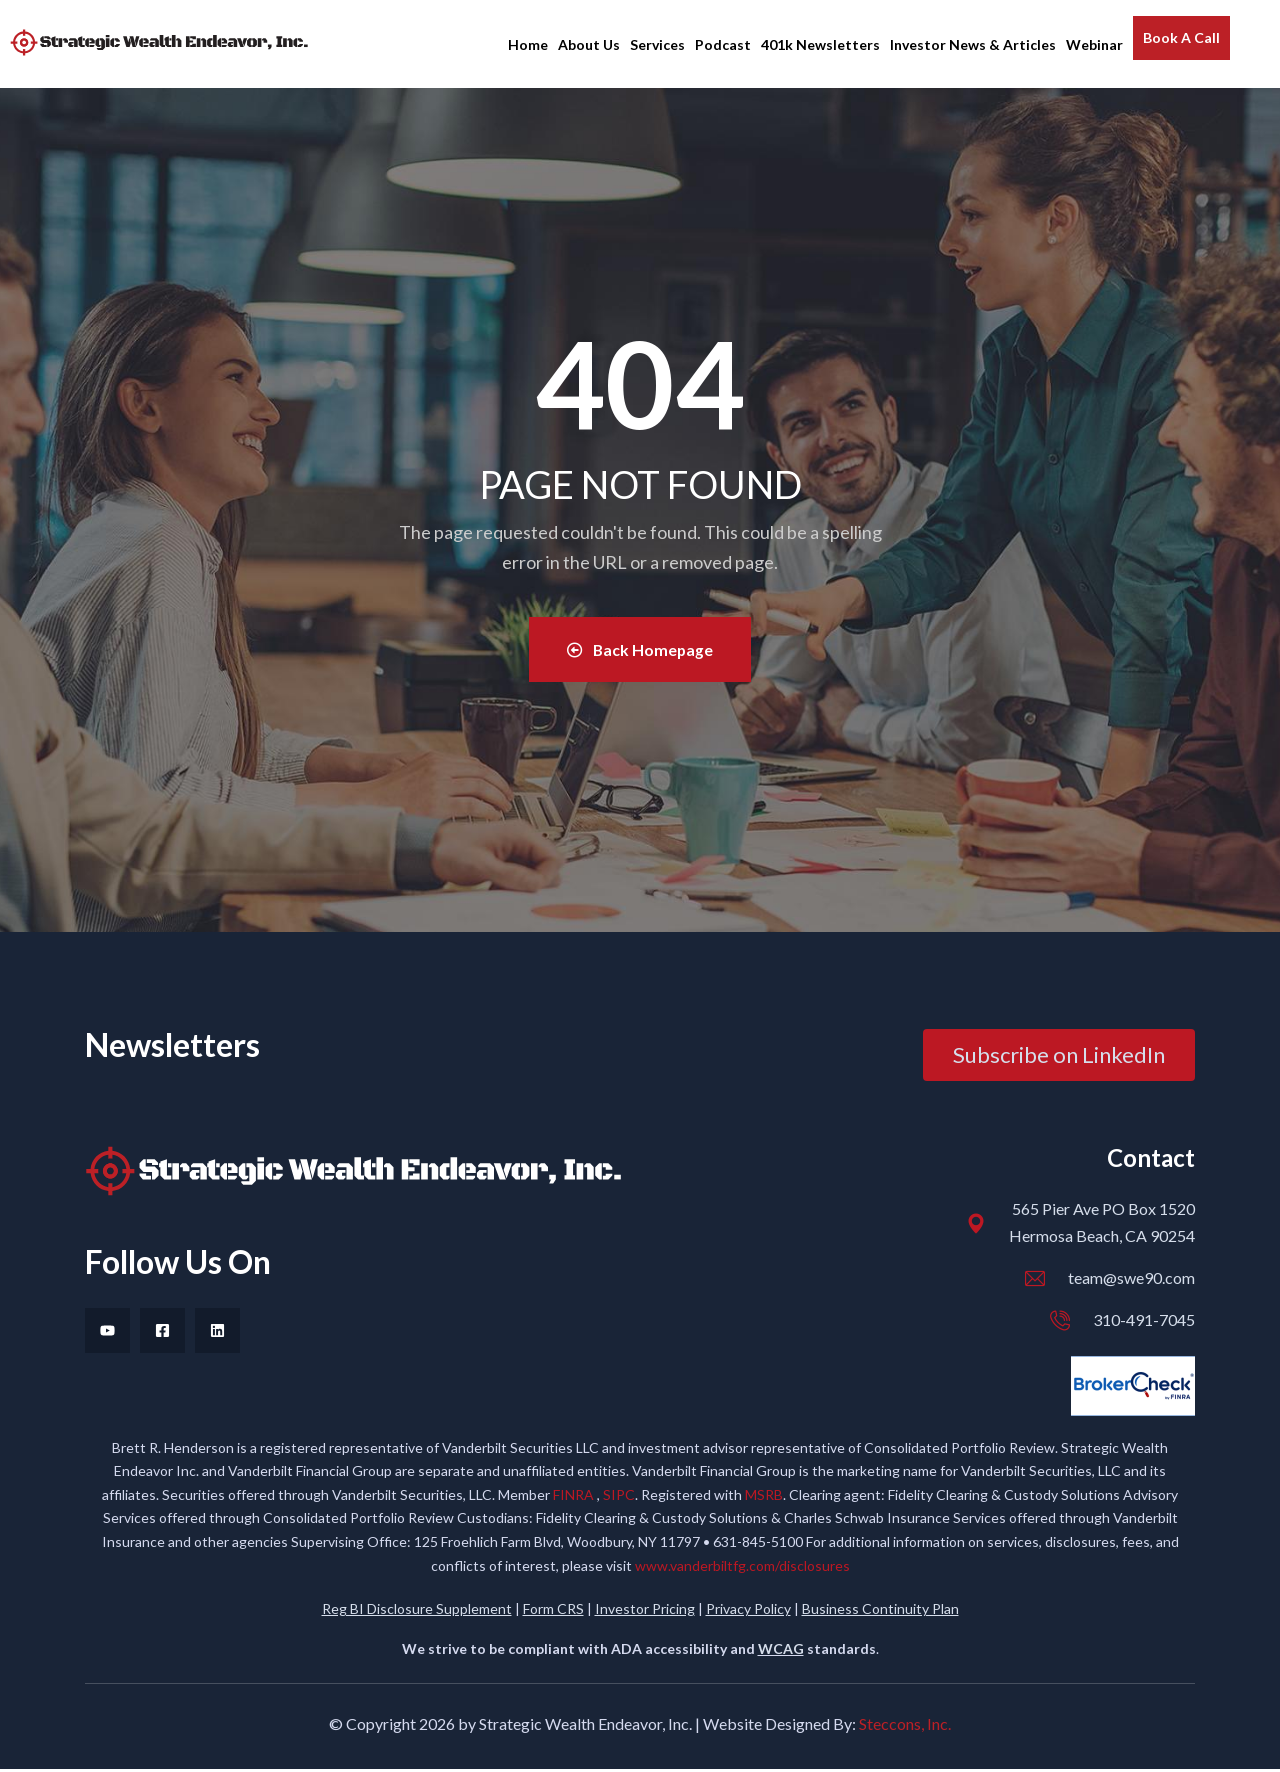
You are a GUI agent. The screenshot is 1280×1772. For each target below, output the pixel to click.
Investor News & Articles (973, 44)
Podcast (723, 44)
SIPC (619, 1497)
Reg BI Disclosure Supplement (417, 1611)
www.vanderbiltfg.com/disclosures (742, 1567)
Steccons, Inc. (905, 1726)
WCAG (781, 1650)
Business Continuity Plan (880, 1611)
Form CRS (553, 1611)
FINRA (575, 1497)
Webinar (1094, 44)
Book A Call (1181, 37)
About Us (589, 44)
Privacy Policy (748, 1611)
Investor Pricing (645, 1611)
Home (528, 44)
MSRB (764, 1497)
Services (657, 44)
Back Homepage (640, 650)
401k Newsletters (820, 44)
